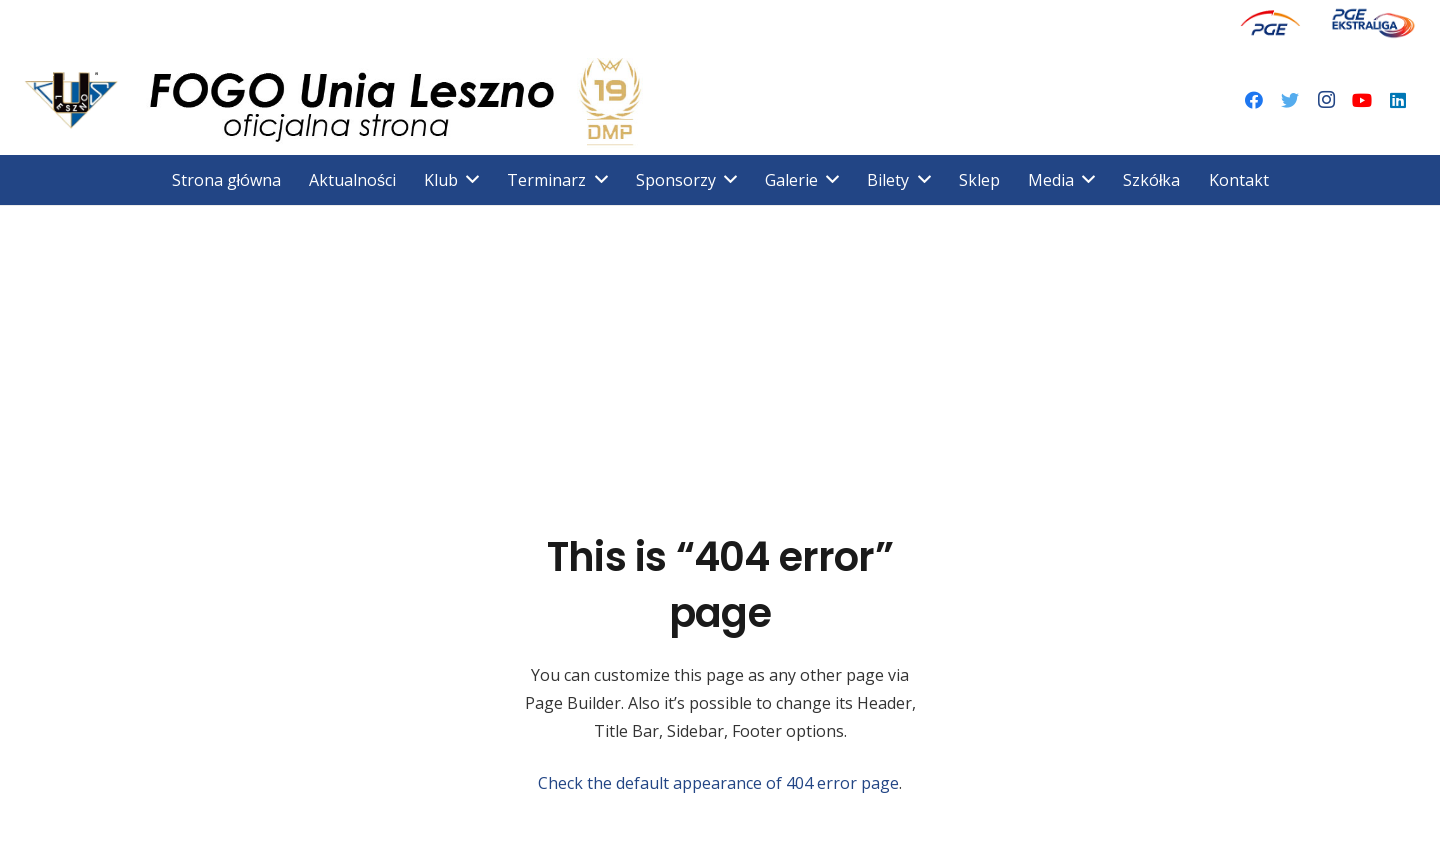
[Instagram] (1326, 100)
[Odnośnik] (1270, 22)
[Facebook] (1254, 100)
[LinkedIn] (1398, 100)
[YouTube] (1362, 100)
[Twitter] (1290, 100)
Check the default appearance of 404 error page (718, 783)
